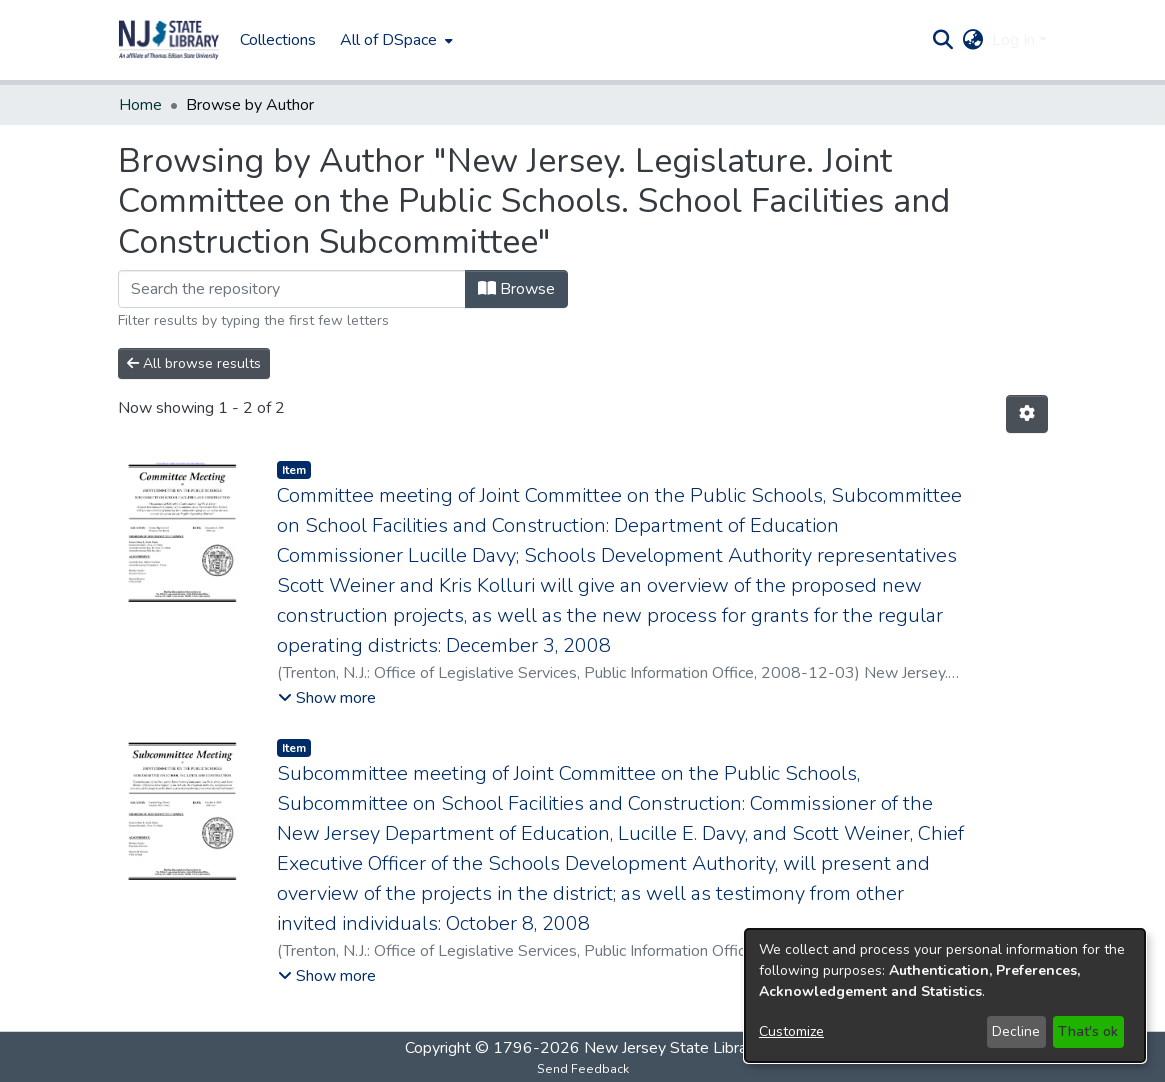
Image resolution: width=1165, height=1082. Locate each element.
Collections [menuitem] (278, 40)
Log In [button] (1015, 40)
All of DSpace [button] (388, 40)
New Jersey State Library (672, 1048)
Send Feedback (583, 1069)
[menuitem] (394, 40)
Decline (1016, 1031)
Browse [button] (516, 289)
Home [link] (140, 105)
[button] (169, 40)
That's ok (1088, 1031)
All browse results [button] (194, 363)
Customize (791, 1031)
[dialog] (945, 995)
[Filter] (292, 289)
